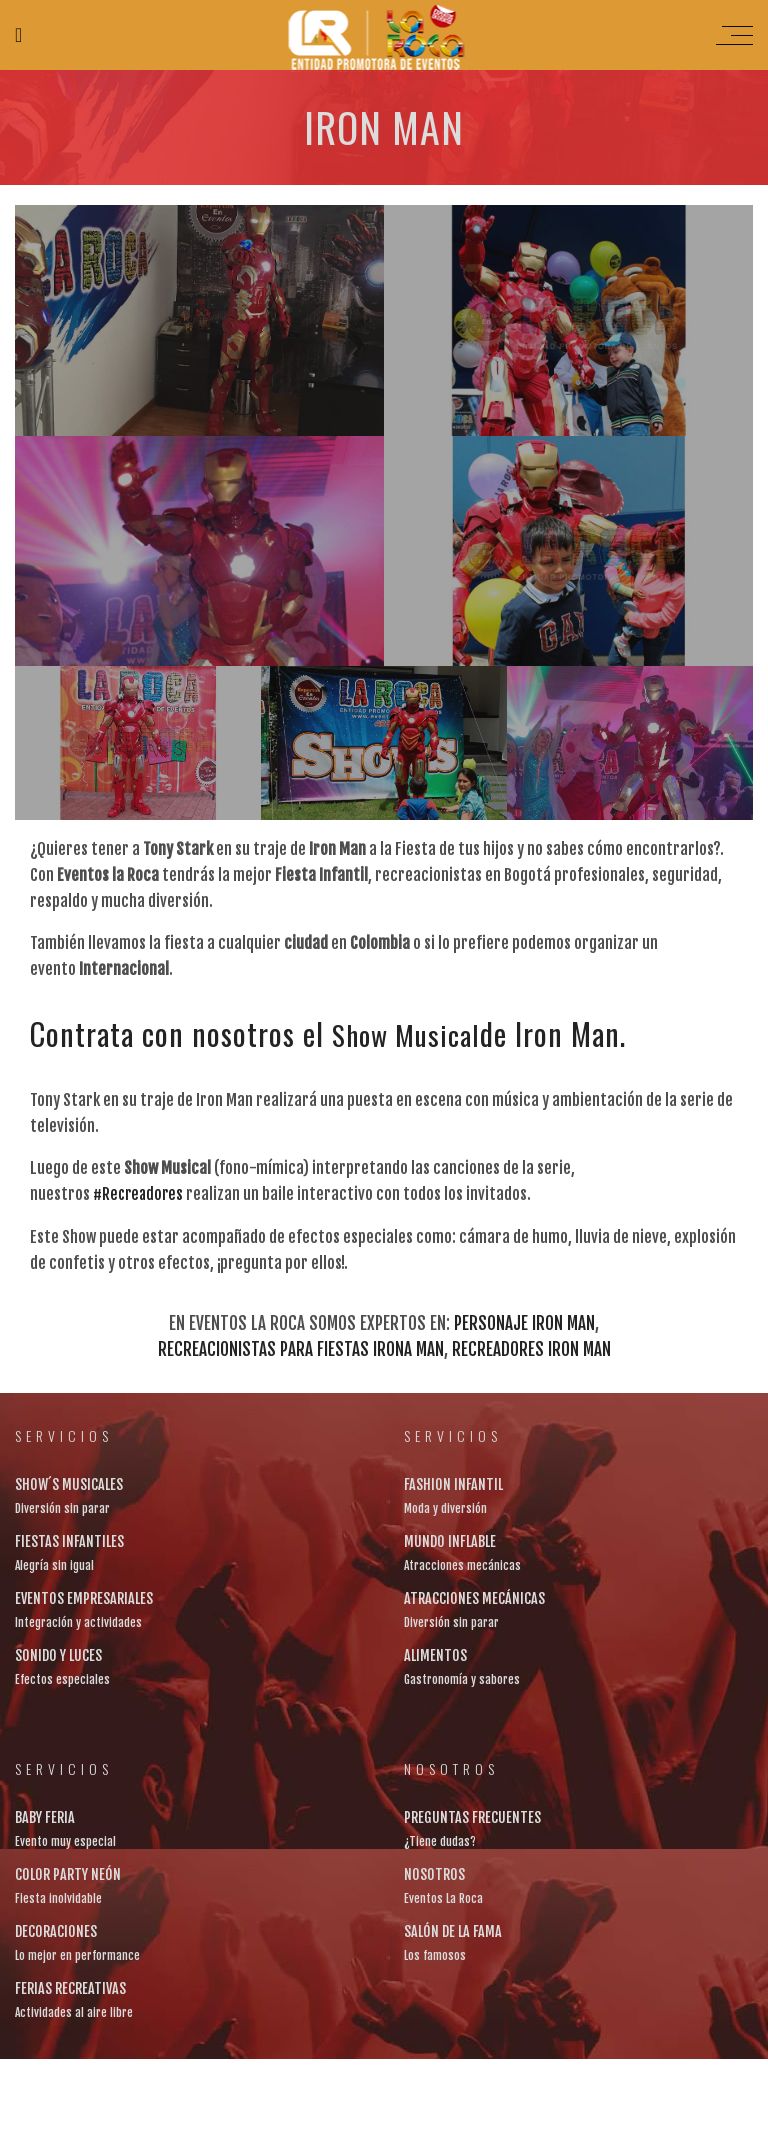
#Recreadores (140, 1193)
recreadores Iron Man (531, 1347)
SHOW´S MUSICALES (69, 1482)
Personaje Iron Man (524, 1321)
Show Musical (412, 1033)
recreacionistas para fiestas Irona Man (301, 1347)
